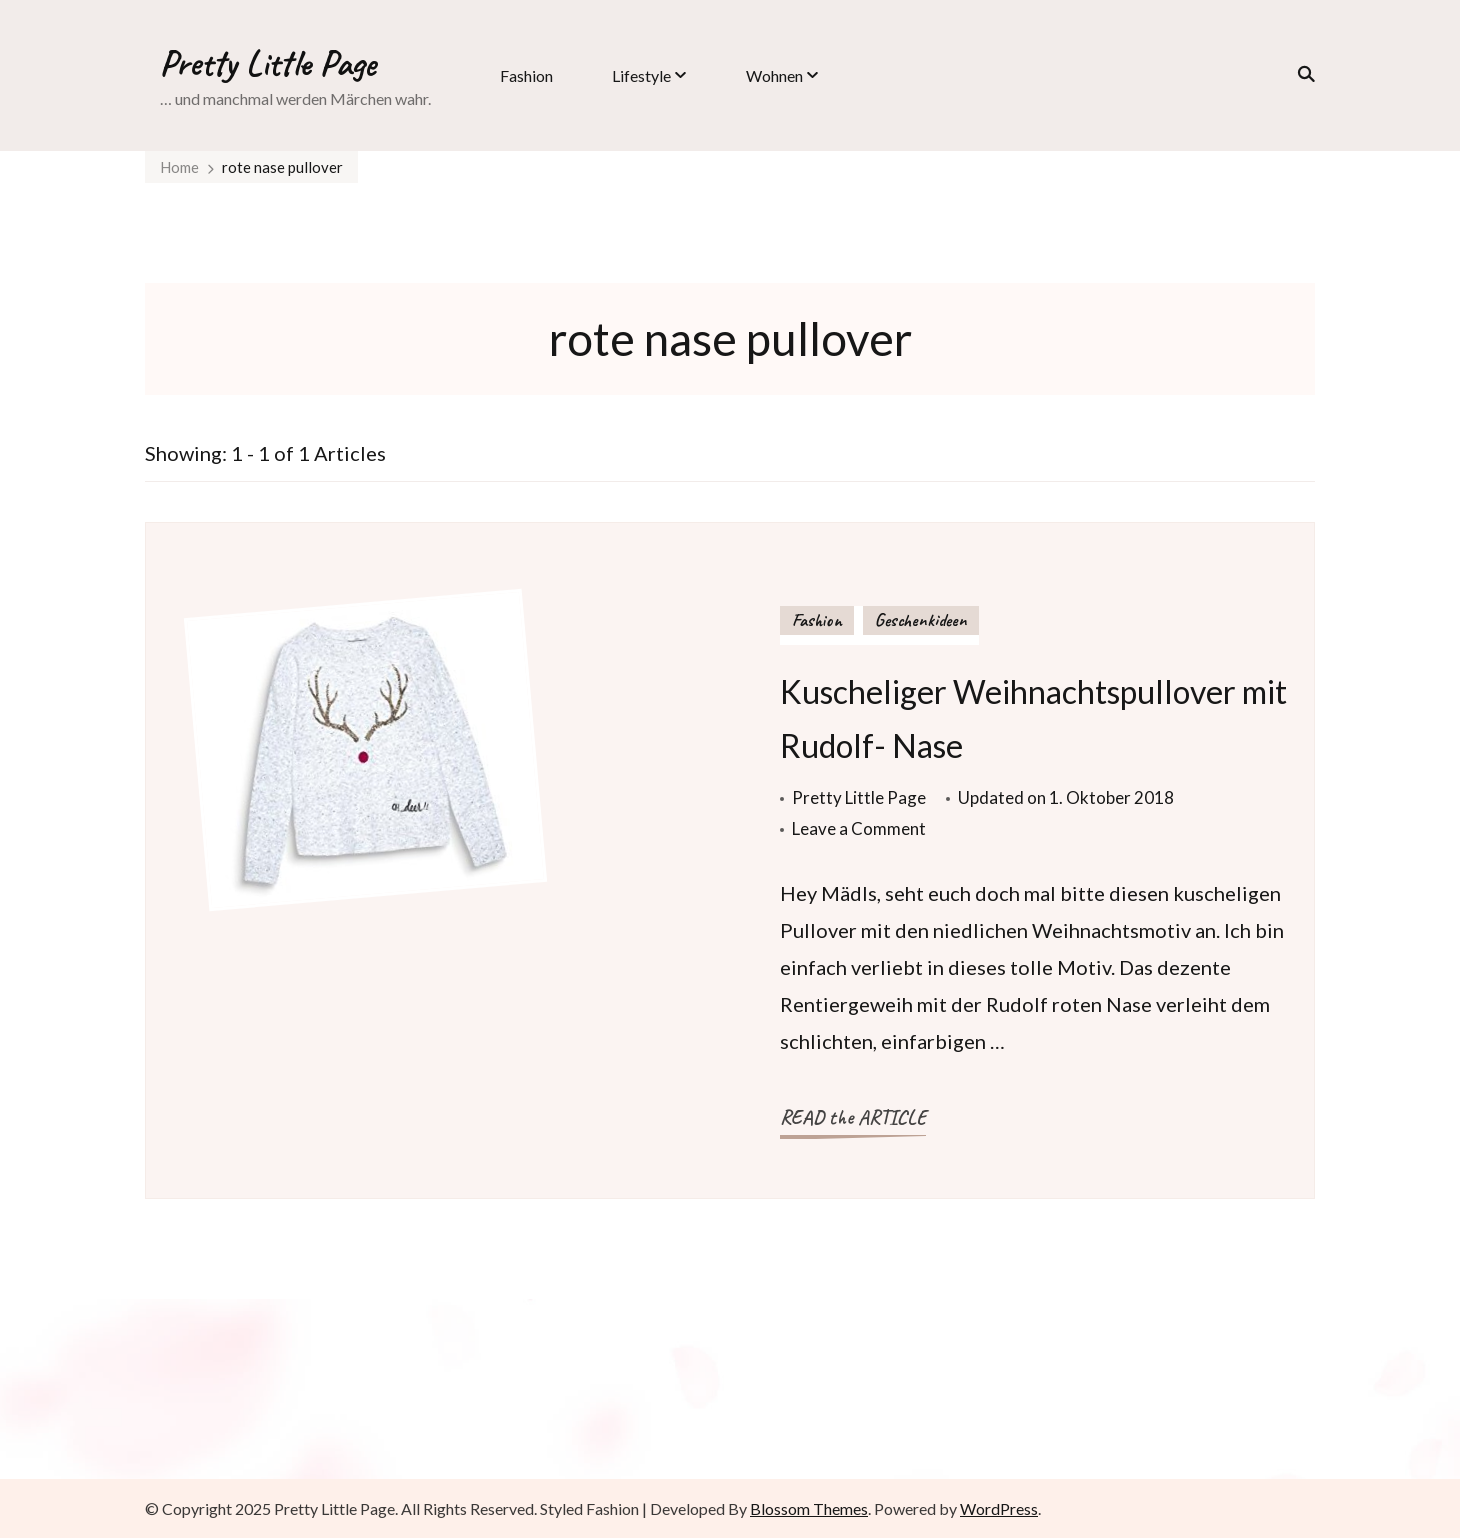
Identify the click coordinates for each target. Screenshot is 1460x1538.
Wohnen (774, 75)
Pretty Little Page (268, 63)
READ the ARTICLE (853, 1117)
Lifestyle (641, 75)
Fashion (526, 75)
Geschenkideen (921, 620)
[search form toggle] (1300, 74)
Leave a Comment (859, 828)
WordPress (999, 1508)
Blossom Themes (809, 1508)
